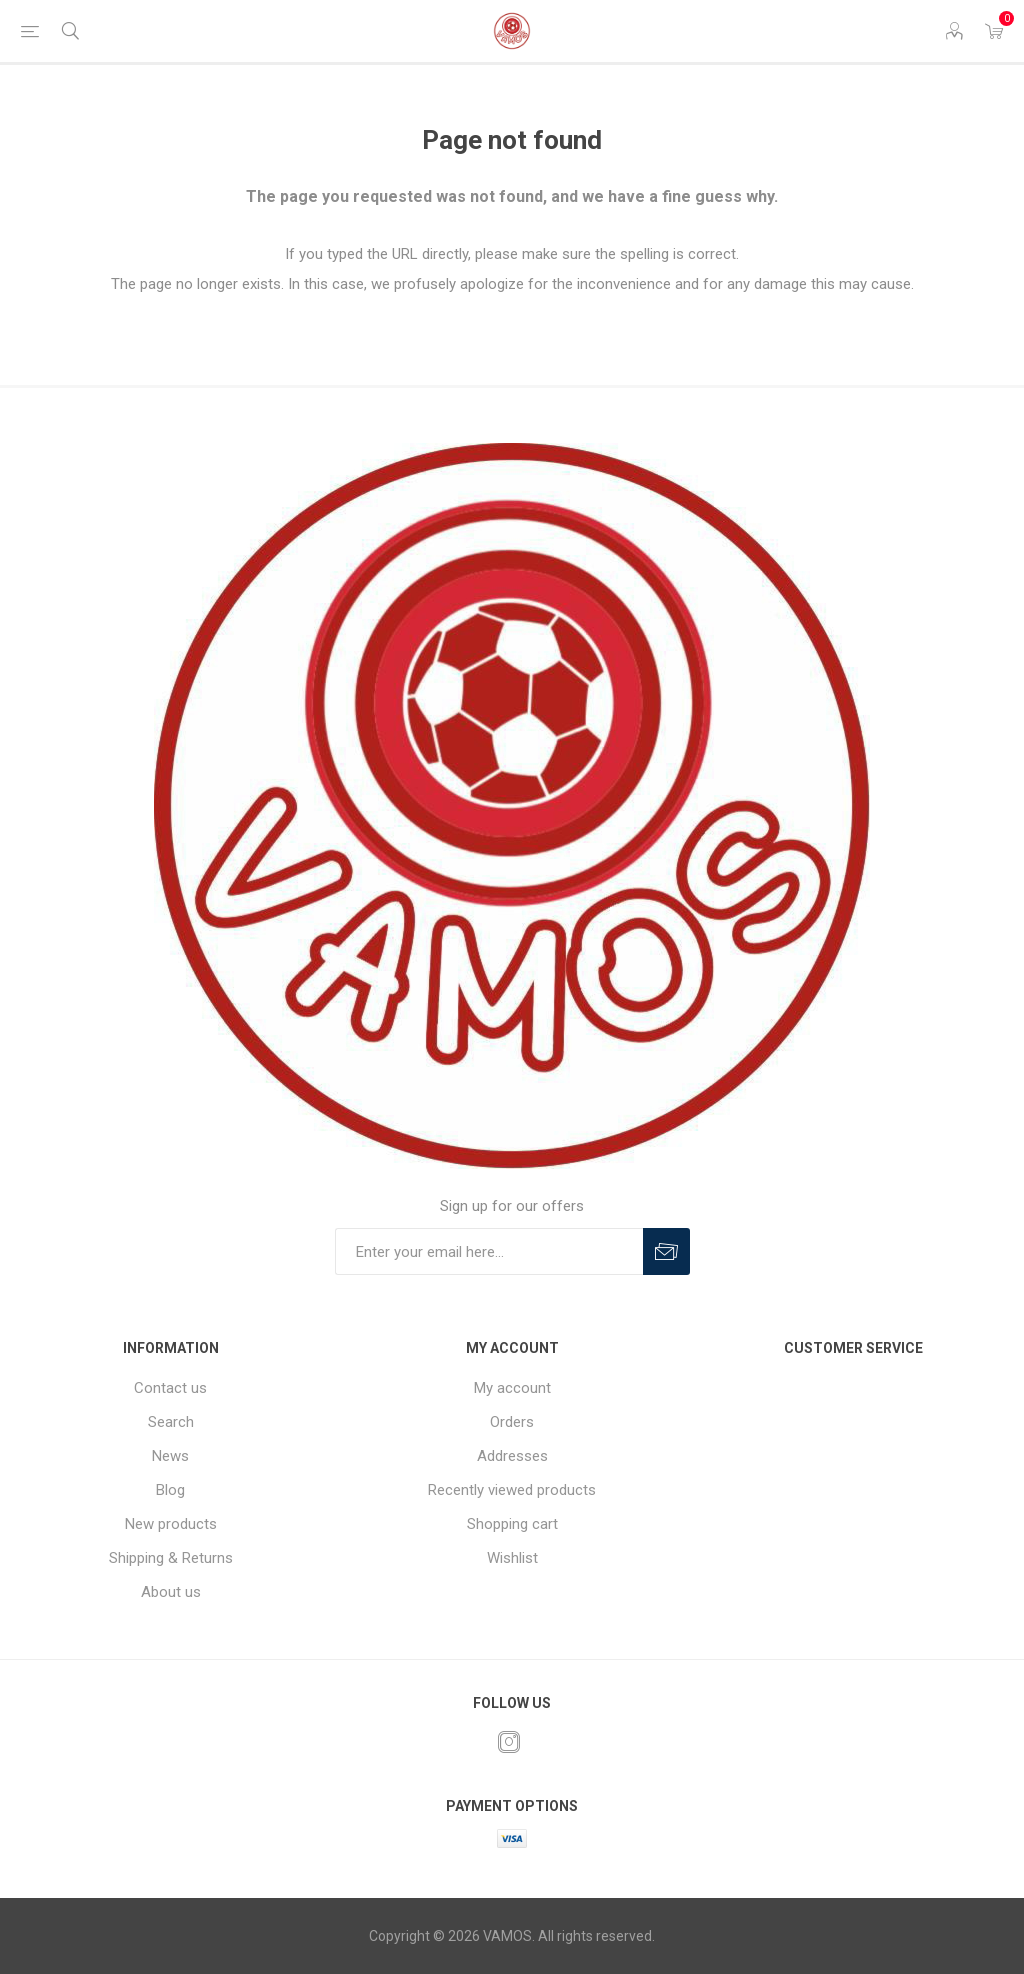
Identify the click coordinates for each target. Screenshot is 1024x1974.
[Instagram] (509, 1742)
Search (171, 1422)
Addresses (512, 1456)
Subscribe (666, 1251)
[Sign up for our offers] (489, 1251)
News (170, 1456)
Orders (512, 1422)
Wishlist (512, 1558)
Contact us (170, 1388)
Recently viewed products (512, 1490)
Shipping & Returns (171, 1558)
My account (512, 1388)
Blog (170, 1490)
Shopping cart (512, 1524)
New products (171, 1524)
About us (171, 1592)
